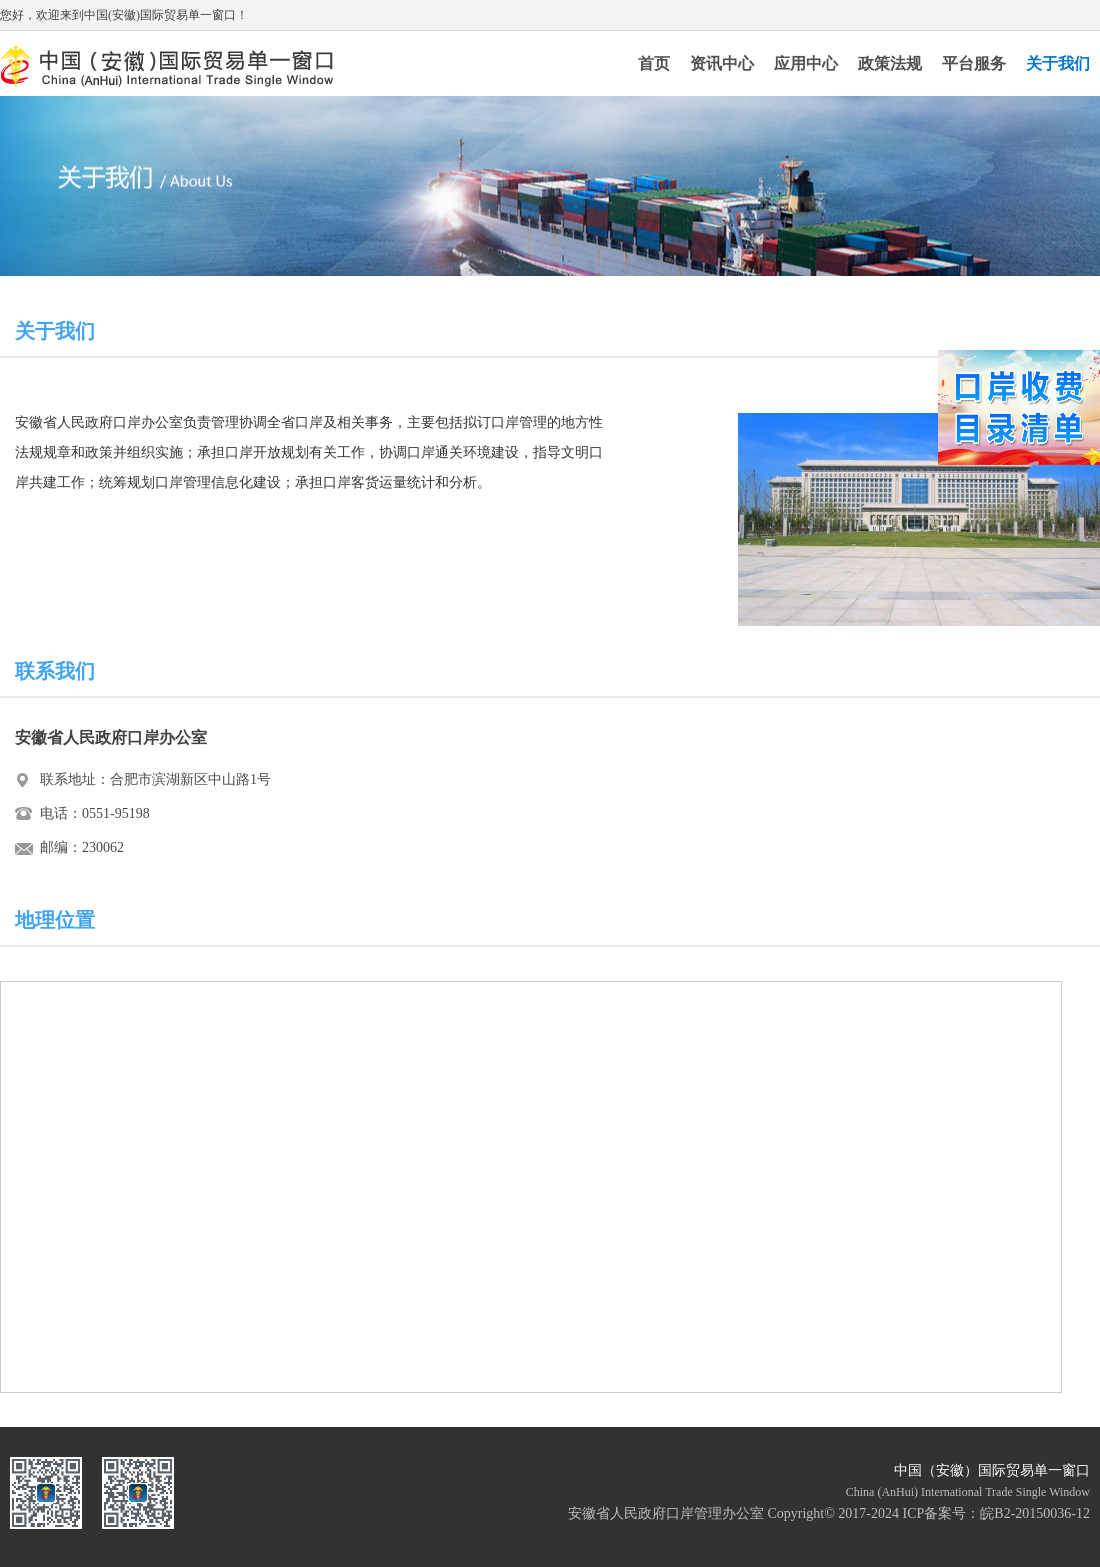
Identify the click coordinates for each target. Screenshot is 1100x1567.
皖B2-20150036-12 (1035, 1513)
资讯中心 (722, 63)
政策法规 (890, 63)
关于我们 (1058, 63)
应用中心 (806, 63)
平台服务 (974, 63)
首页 (654, 63)
